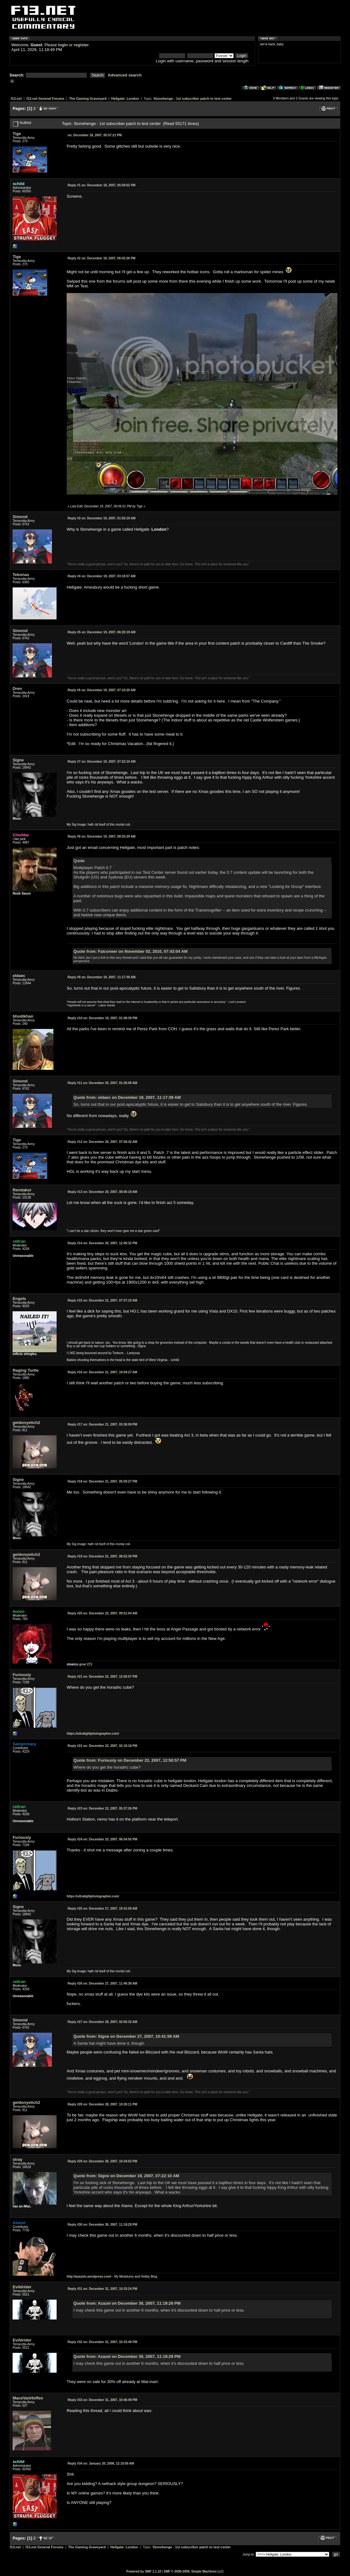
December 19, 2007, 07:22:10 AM (102, 761)
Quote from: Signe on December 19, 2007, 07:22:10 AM (126, 2175)
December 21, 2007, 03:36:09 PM (102, 1424)
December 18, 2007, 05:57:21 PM (95, 135)
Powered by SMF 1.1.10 (143, 2571)
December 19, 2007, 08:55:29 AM (102, 836)
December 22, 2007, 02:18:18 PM (102, 1746)
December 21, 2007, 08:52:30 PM (102, 1556)
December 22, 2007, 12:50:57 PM (102, 1676)
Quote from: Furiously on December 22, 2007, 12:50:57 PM (130, 1760)
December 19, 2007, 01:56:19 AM (102, 518)
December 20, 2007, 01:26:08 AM (102, 1083)
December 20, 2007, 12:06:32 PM (102, 1243)
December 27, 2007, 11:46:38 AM (102, 1983)
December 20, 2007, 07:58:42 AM (102, 1142)
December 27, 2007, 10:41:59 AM (102, 1908)
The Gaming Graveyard (88, 98)
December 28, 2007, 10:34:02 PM (102, 2161)
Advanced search (125, 75)
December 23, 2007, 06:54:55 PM (102, 1839)
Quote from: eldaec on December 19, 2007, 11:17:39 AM (127, 1097)
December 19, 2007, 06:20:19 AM (102, 632)
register (81, 44)
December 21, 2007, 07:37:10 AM (102, 1300)
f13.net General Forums (45, 98)
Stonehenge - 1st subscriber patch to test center (192, 98)
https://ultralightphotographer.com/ (93, 1733)
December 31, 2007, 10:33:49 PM (102, 2342)
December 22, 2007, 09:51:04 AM (102, 1613)
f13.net (16, 98)
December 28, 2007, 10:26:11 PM (102, 2104)
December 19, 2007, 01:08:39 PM (102, 1018)
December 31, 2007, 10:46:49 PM (102, 2400)
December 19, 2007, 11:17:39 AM (102, 977)
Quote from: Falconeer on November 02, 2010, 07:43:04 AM (131, 951)
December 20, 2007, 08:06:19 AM (102, 1192)
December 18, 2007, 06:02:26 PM (102, 258)
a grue (81, 1664)
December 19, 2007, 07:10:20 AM (102, 690)
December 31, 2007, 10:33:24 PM (102, 2289)
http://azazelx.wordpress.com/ (89, 2276)
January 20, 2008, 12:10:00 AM (101, 2463)
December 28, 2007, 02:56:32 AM (102, 2022)
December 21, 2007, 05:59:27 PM (102, 1481)
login (63, 44)
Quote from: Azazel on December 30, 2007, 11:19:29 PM (127, 2303)
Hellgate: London (125, 98)
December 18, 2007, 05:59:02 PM (102, 185)
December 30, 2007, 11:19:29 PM (102, 2224)
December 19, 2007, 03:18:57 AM (102, 576)
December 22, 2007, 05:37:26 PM (102, 1808)
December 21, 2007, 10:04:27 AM (102, 1372)
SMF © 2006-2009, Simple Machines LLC (194, 2571)
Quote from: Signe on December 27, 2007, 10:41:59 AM (126, 2036)
